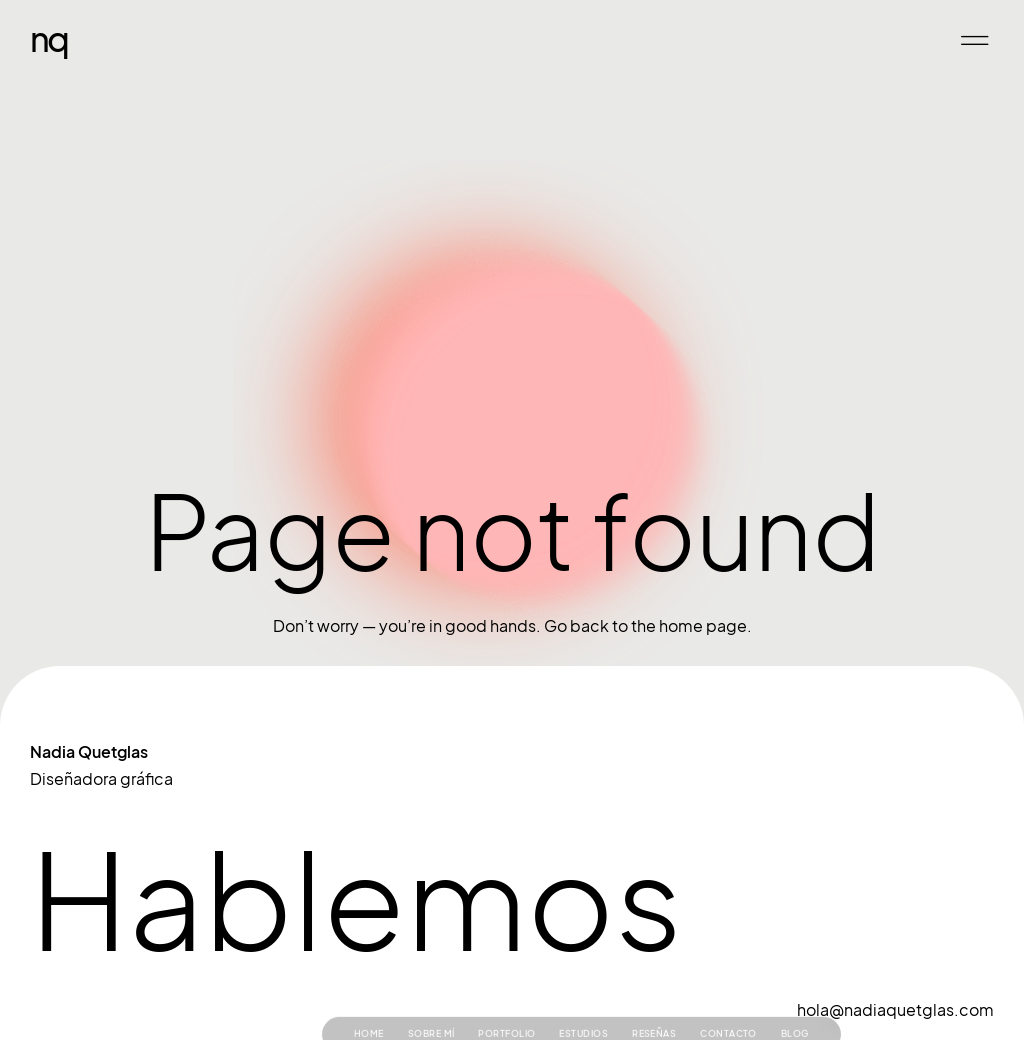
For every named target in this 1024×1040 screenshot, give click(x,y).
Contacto (728, 1003)
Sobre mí (431, 1003)
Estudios (583, 1003)
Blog (795, 1003)
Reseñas (654, 1003)
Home (369, 1003)
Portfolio (506, 1003)
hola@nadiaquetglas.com (895, 1010)
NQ (48, 37)
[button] (974, 40)
